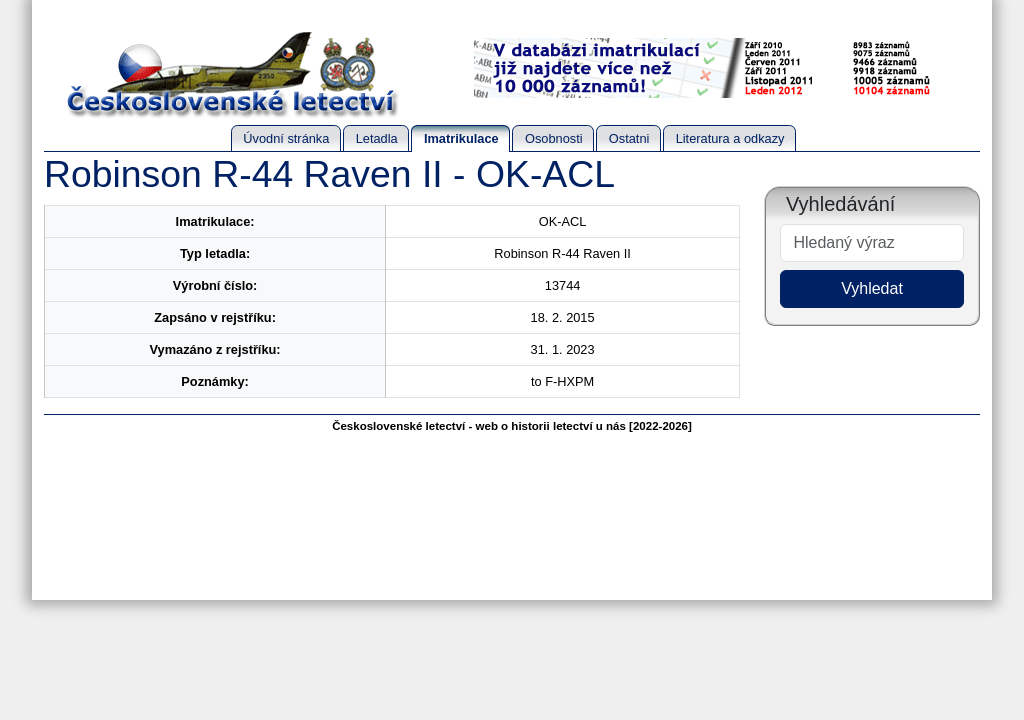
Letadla (377, 138)
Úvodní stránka (286, 138)
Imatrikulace (461, 138)
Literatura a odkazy (730, 138)
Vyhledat (872, 288)
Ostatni (629, 138)
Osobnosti (554, 138)
